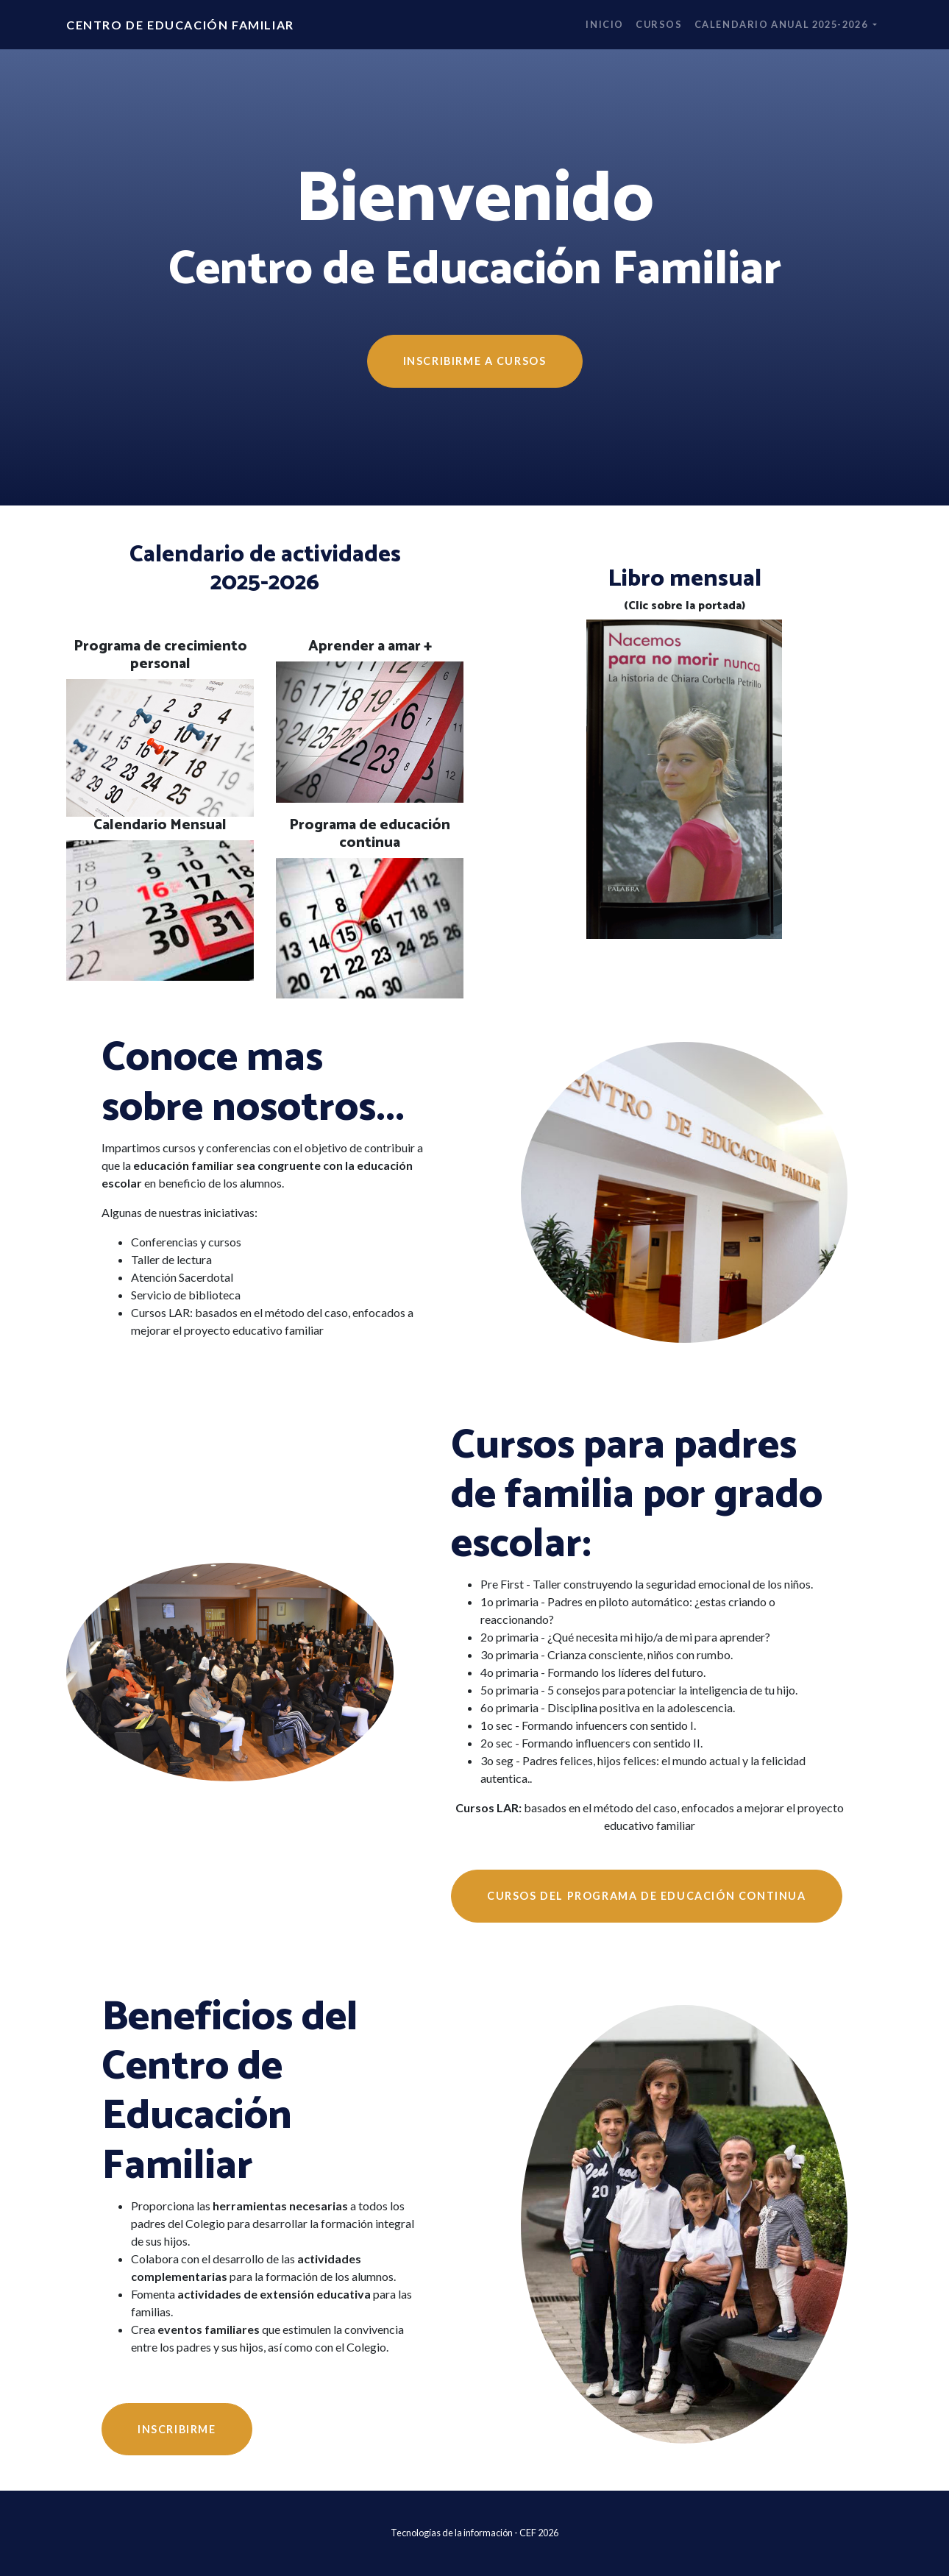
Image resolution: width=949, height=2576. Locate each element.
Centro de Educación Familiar (180, 25)
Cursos (659, 24)
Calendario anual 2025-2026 (782, 24)
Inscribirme (177, 2429)
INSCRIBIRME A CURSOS (475, 361)
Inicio (605, 24)
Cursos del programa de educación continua (646, 1896)
